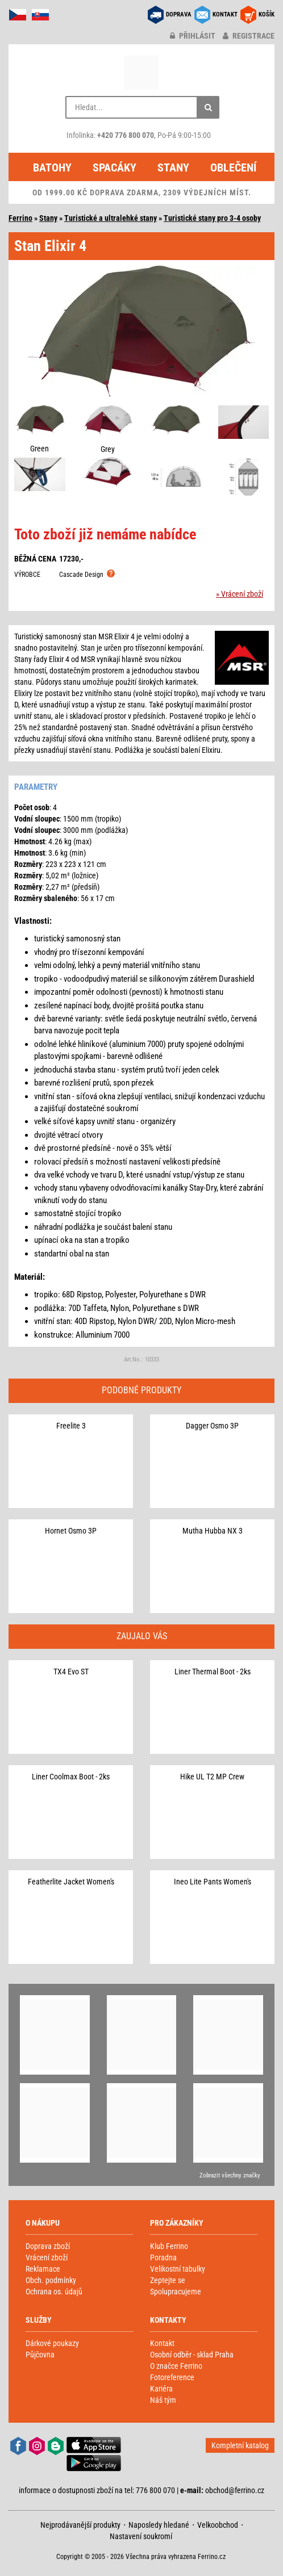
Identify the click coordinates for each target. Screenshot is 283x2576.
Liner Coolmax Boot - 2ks (71, 1776)
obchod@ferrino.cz (234, 2490)
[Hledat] (208, 107)
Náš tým (163, 2400)
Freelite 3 (71, 1425)
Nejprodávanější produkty (80, 2524)
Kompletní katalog (240, 2445)
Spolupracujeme (175, 2291)
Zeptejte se (167, 2280)
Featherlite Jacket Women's (71, 1881)
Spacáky (114, 167)
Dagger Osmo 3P (212, 1425)
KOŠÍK (266, 14)
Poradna (163, 2257)
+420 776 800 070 (125, 135)
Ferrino (20, 218)
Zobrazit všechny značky (229, 2175)
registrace (248, 35)
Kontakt (162, 2343)
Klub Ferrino (169, 2246)
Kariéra (161, 2388)
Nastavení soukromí (141, 2536)
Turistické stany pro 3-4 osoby (212, 218)
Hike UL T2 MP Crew (212, 1776)
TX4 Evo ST (71, 1671)
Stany (173, 167)
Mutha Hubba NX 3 (212, 1530)
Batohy (52, 167)
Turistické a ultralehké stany (110, 218)
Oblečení (233, 167)
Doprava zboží (48, 2246)
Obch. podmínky (51, 2280)
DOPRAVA (179, 14)
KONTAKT (225, 14)
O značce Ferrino (176, 2365)
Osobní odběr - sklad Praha (192, 2354)
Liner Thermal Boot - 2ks (212, 1671)
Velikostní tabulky (177, 2268)
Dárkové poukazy (52, 2343)
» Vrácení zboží (239, 593)
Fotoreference (172, 2377)
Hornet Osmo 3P (71, 1530)
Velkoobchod (217, 2524)
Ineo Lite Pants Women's (212, 1881)
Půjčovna (40, 2354)
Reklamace (43, 2268)
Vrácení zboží (47, 2257)
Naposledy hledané (158, 2524)
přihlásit (192, 35)
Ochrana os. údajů (54, 2291)
